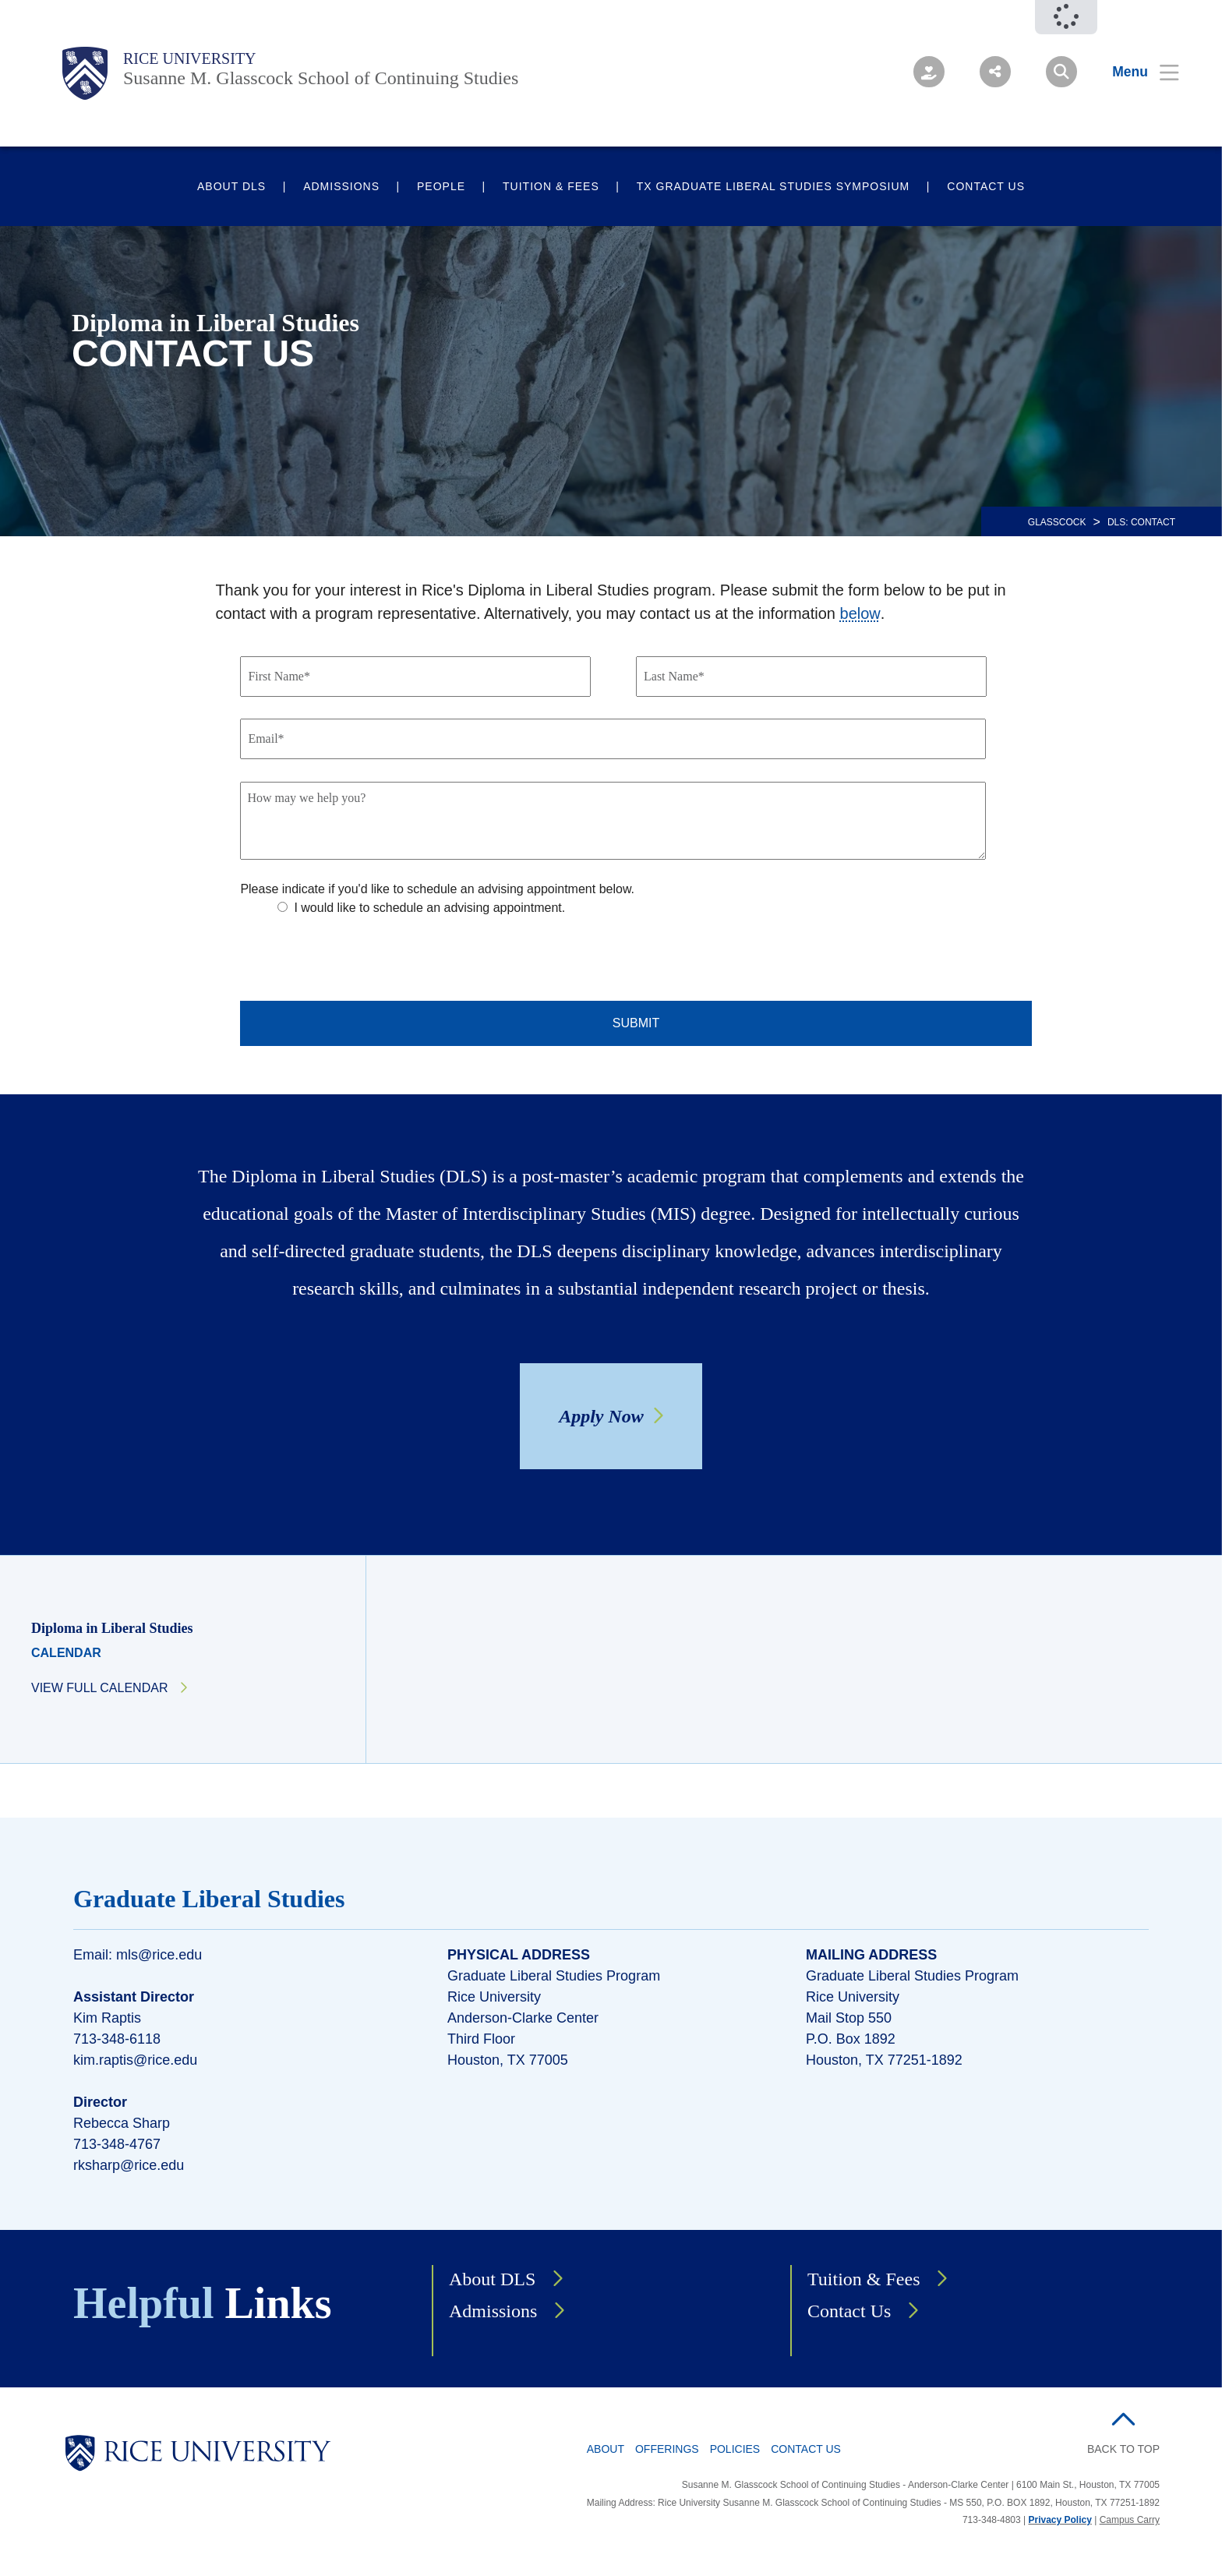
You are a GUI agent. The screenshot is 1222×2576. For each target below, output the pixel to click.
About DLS (231, 186)
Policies (735, 2449)
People (441, 186)
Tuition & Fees (551, 186)
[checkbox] (651, 924)
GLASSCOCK (1057, 522)
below (860, 613)
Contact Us (986, 186)
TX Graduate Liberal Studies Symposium (773, 186)
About (605, 2449)
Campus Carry (1130, 2519)
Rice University (189, 58)
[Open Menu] (1136, 72)
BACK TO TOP (1123, 2449)
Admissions (341, 186)
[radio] (461, 908)
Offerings (667, 2449)
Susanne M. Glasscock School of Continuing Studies (320, 78)
